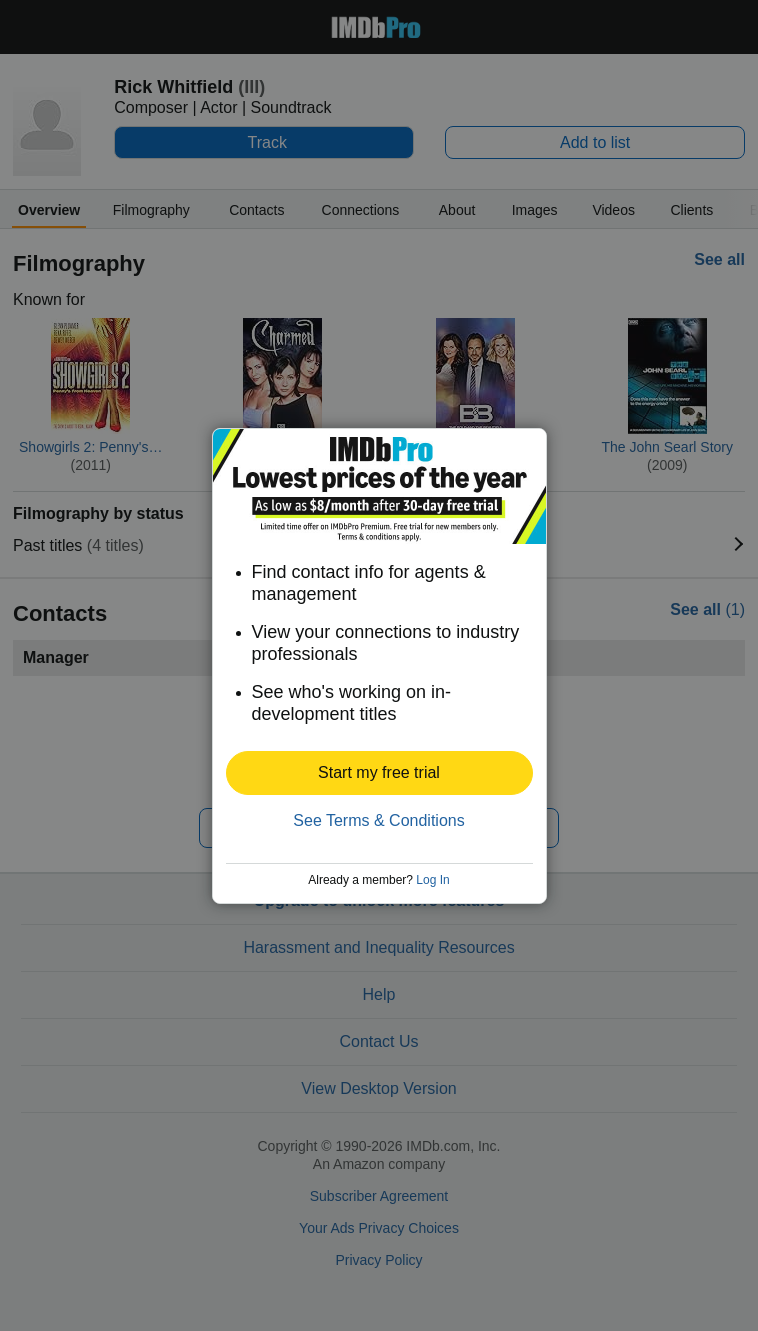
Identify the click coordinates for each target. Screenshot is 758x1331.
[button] (379, 773)
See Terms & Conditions (378, 820)
